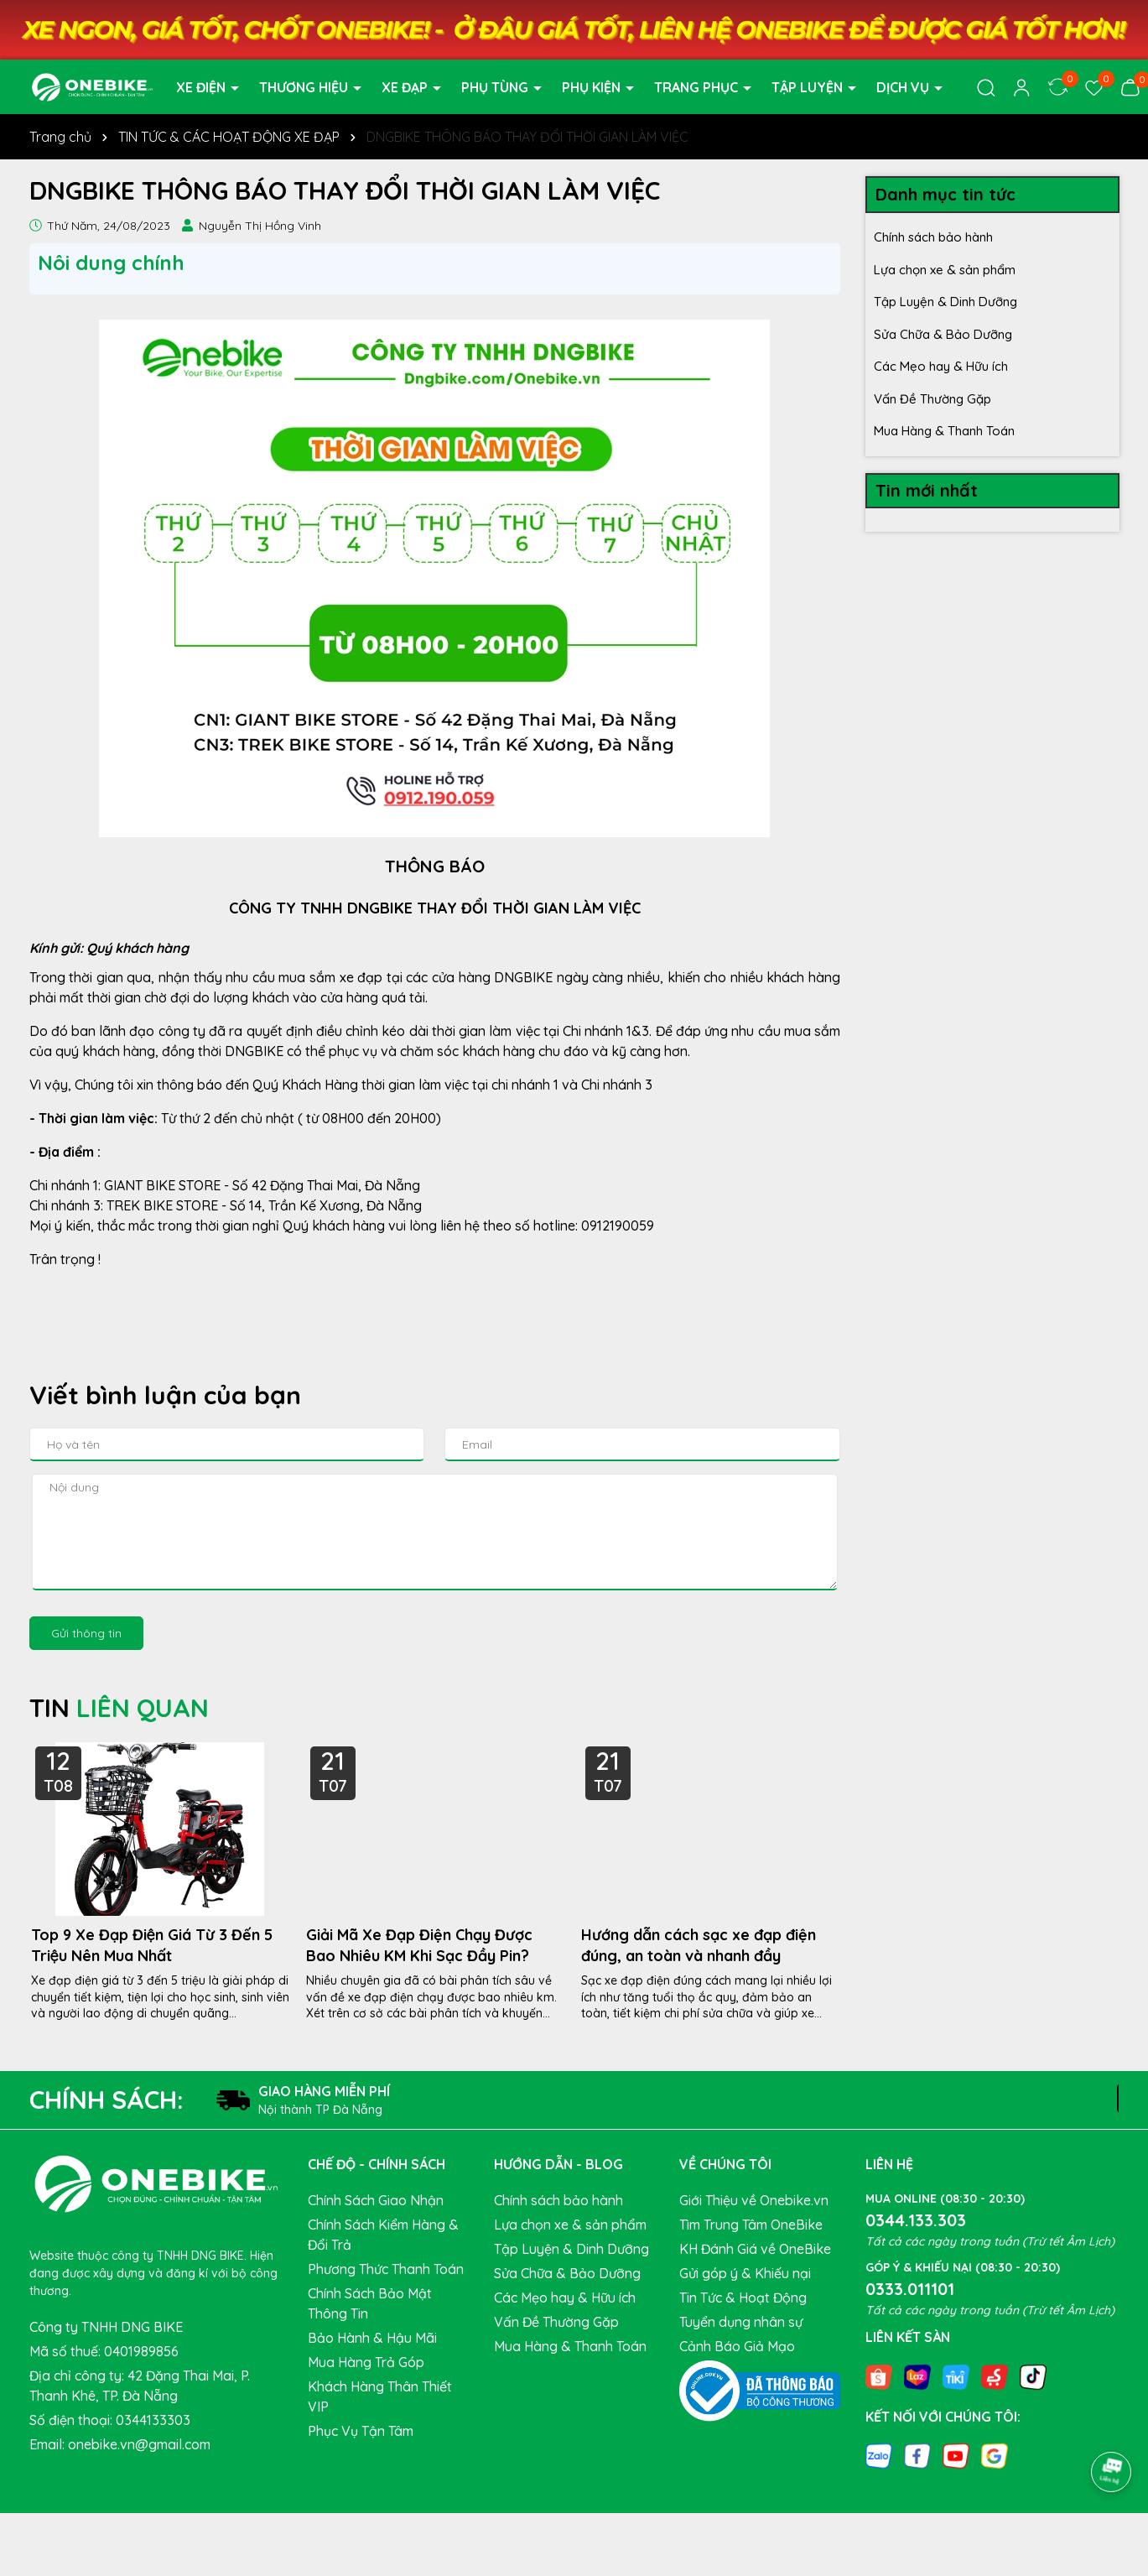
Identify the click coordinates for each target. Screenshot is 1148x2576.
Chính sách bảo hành (933, 237)
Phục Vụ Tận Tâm (360, 2430)
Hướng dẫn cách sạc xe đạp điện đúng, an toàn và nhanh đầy (698, 1945)
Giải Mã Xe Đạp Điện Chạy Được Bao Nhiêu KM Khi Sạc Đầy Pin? (419, 1945)
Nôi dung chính (111, 262)
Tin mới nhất (926, 490)
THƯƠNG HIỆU (305, 87)
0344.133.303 (915, 2219)
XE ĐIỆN (202, 87)
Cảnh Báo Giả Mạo (737, 2346)
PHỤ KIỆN (593, 87)
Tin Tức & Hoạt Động (743, 2297)
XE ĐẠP (406, 87)
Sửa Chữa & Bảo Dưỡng (943, 334)
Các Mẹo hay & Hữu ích (941, 366)
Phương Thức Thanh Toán (386, 2269)
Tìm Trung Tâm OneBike (751, 2224)
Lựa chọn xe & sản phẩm (945, 270)
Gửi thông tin (86, 1633)
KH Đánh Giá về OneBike (755, 2248)
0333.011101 (909, 2288)
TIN (119, 1708)
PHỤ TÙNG (496, 87)
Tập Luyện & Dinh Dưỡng (945, 302)
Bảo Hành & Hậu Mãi (372, 2337)
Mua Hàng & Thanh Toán (944, 431)
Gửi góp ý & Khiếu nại (745, 2273)
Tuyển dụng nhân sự (741, 2321)
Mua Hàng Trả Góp (366, 2362)
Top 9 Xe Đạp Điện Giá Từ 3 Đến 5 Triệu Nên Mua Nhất (152, 1945)
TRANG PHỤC (697, 87)
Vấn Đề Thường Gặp (932, 399)
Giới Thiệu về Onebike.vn (754, 2200)
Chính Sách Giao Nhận (376, 2200)
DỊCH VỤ (904, 87)
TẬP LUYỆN (808, 87)
